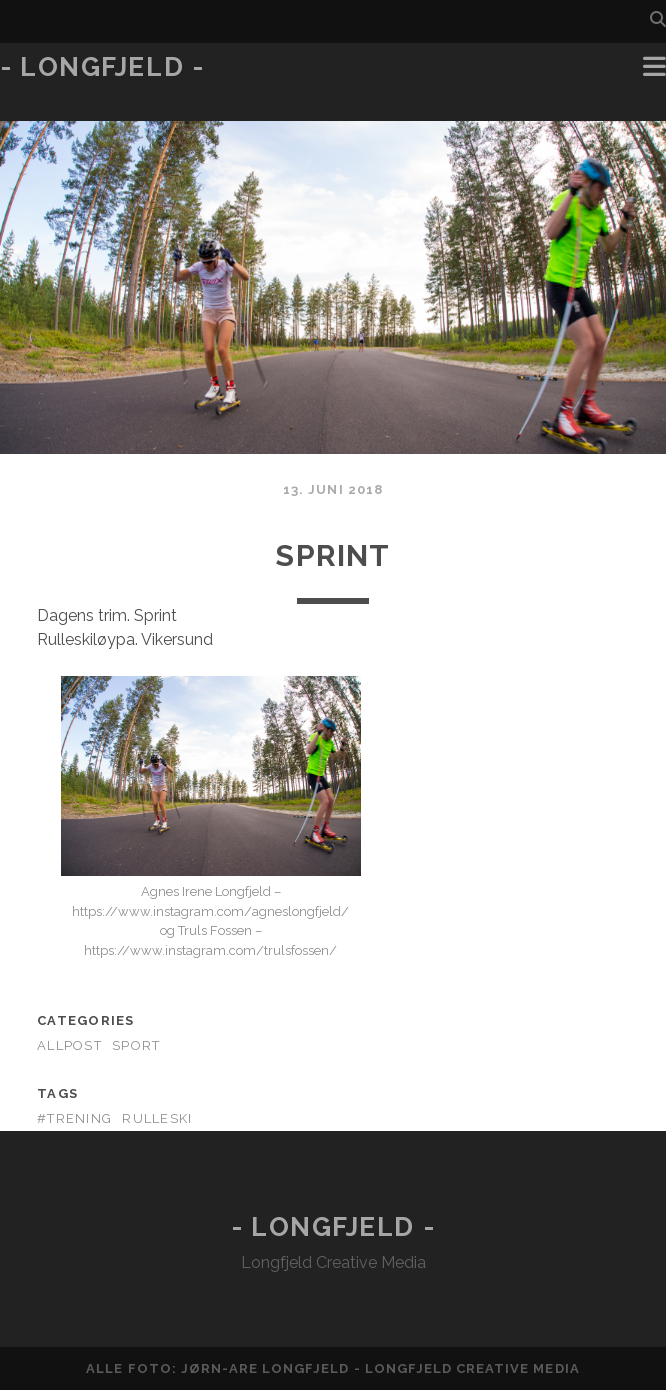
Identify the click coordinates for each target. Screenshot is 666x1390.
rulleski (157, 1118)
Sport (136, 1045)
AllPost (69, 1045)
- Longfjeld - (102, 67)
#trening (74, 1118)
